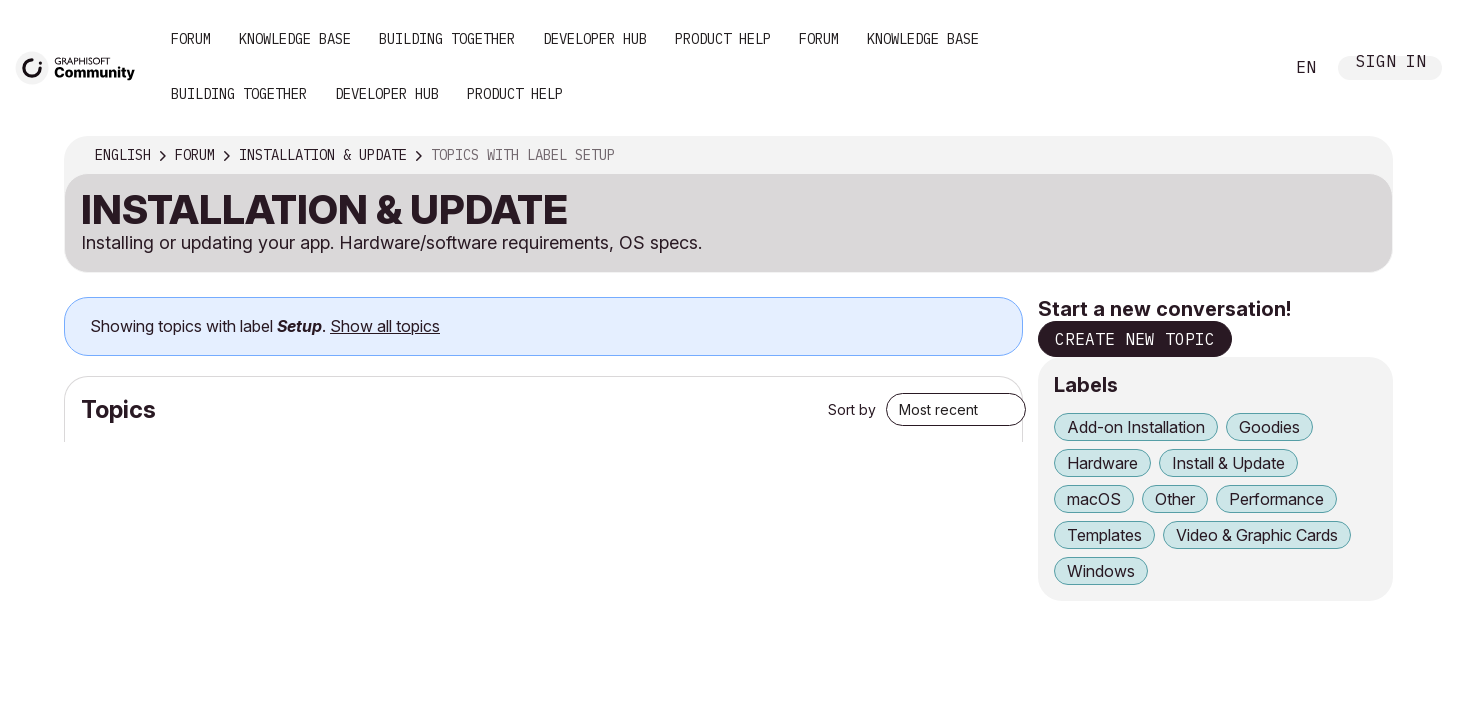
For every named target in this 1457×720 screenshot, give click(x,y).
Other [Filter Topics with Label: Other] (1175, 499)
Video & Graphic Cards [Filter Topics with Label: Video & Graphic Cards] (1257, 535)
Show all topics (385, 326)
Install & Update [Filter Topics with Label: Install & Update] (1228, 463)
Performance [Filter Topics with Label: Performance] (1276, 499)
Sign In (1391, 63)
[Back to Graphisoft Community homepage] (82, 66)
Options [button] (1364, 156)
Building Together (447, 39)
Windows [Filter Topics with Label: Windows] (1101, 571)
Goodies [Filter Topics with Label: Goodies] (1269, 427)
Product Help (723, 39)
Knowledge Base (295, 39)
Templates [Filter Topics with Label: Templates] (1104, 535)
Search (1246, 68)
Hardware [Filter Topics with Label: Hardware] (1102, 463)
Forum (191, 39)
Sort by (852, 409)
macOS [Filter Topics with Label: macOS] (1094, 499)
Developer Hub (595, 39)
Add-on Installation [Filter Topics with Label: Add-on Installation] (1136, 427)
